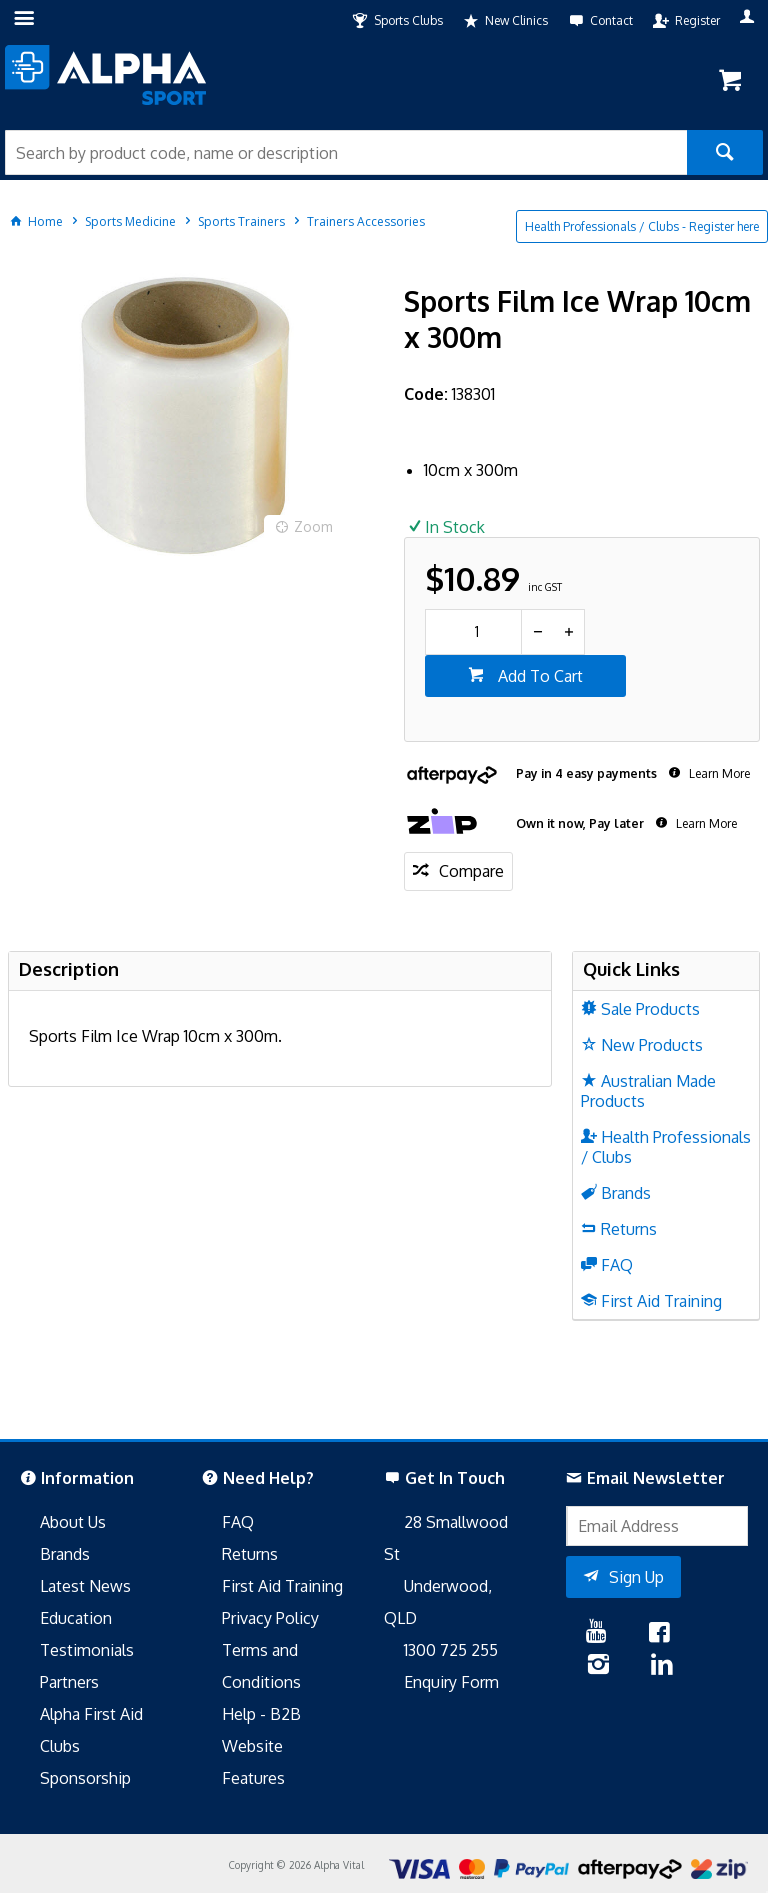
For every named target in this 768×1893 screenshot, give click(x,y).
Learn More (718, 773)
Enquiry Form (451, 1682)
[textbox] (346, 152)
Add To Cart (538, 676)
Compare (471, 871)
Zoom (313, 526)
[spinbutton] (473, 632)
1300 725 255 (451, 1650)
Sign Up (636, 1577)
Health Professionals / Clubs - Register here (642, 226)
